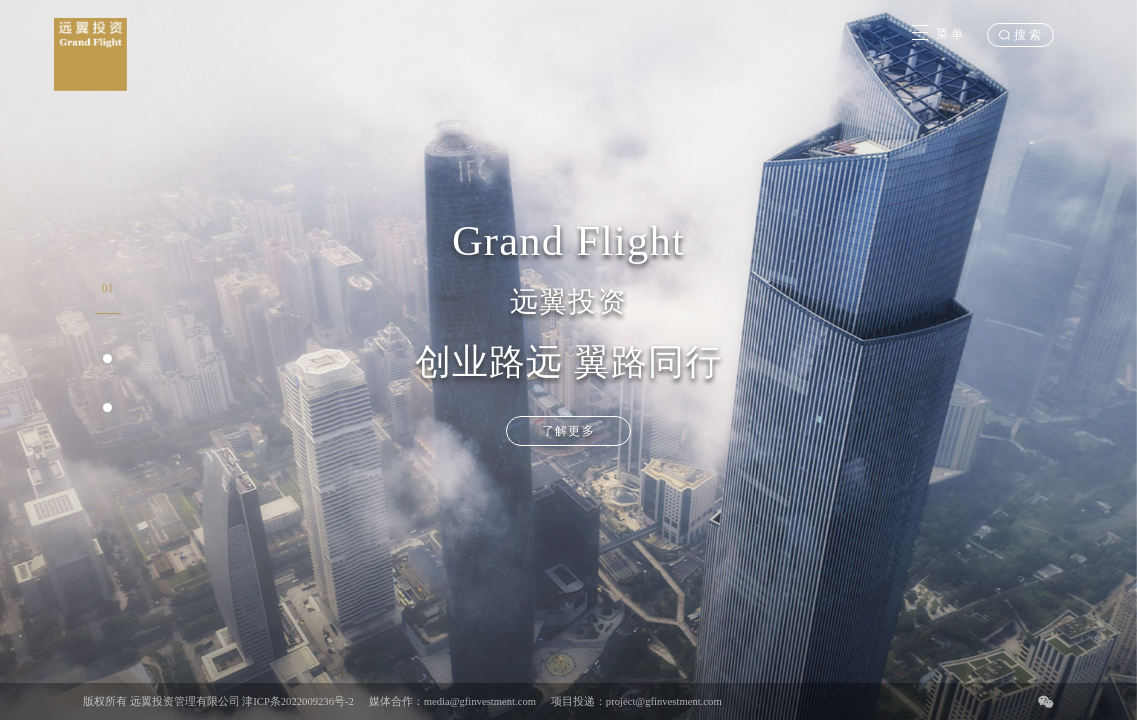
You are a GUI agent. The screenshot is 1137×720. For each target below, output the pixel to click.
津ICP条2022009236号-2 (298, 701)
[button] (108, 296)
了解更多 (568, 431)
